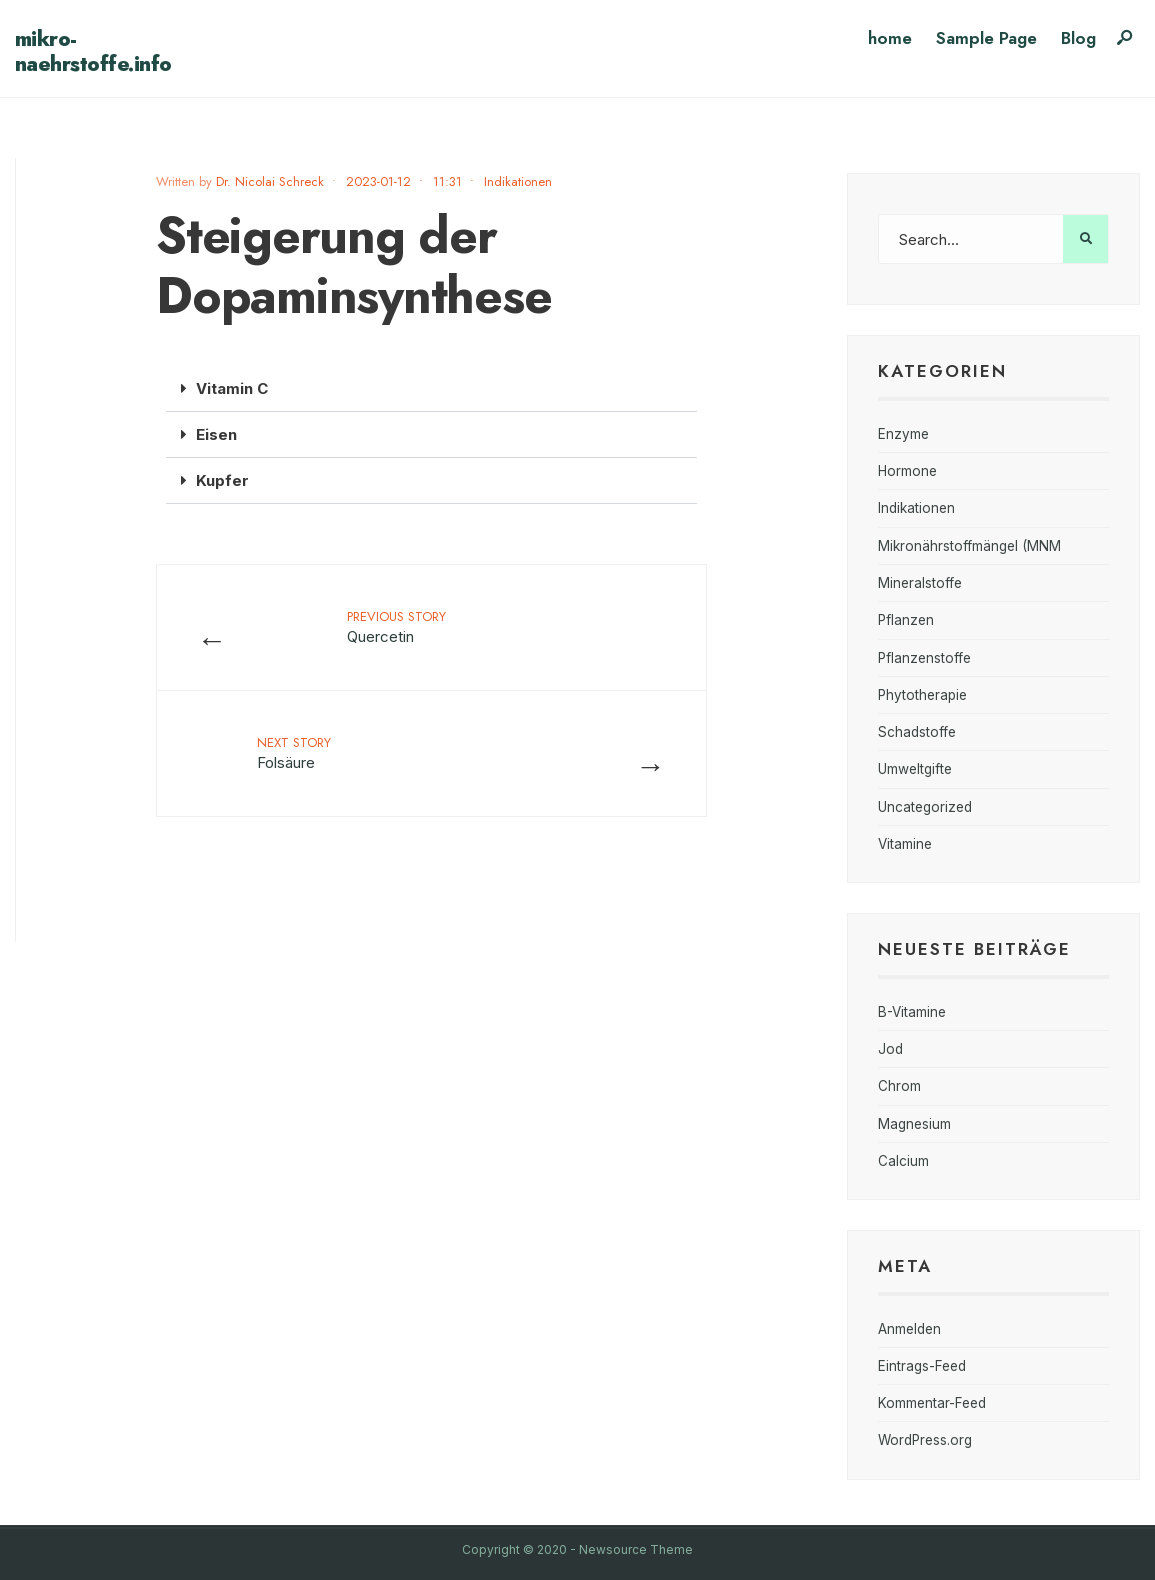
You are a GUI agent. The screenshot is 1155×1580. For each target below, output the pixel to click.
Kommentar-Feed (932, 1403)
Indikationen (518, 181)
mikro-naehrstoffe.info (93, 51)
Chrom (899, 1086)
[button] (431, 389)
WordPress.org (925, 1440)
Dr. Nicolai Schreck (270, 181)
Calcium (903, 1161)
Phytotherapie (922, 695)
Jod (890, 1049)
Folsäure (294, 752)
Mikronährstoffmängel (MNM (969, 546)
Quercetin (396, 626)
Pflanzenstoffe (924, 658)
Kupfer (222, 480)
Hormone (907, 471)
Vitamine (905, 844)
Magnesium (914, 1124)
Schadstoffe (917, 732)
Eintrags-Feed (922, 1366)
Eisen (216, 434)
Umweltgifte (915, 769)
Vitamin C (232, 388)
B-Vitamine (912, 1012)
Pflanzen (906, 620)
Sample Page (986, 38)
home (890, 38)
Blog (1078, 38)
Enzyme (903, 434)
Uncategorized (925, 807)
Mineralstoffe (920, 583)
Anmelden (909, 1329)
